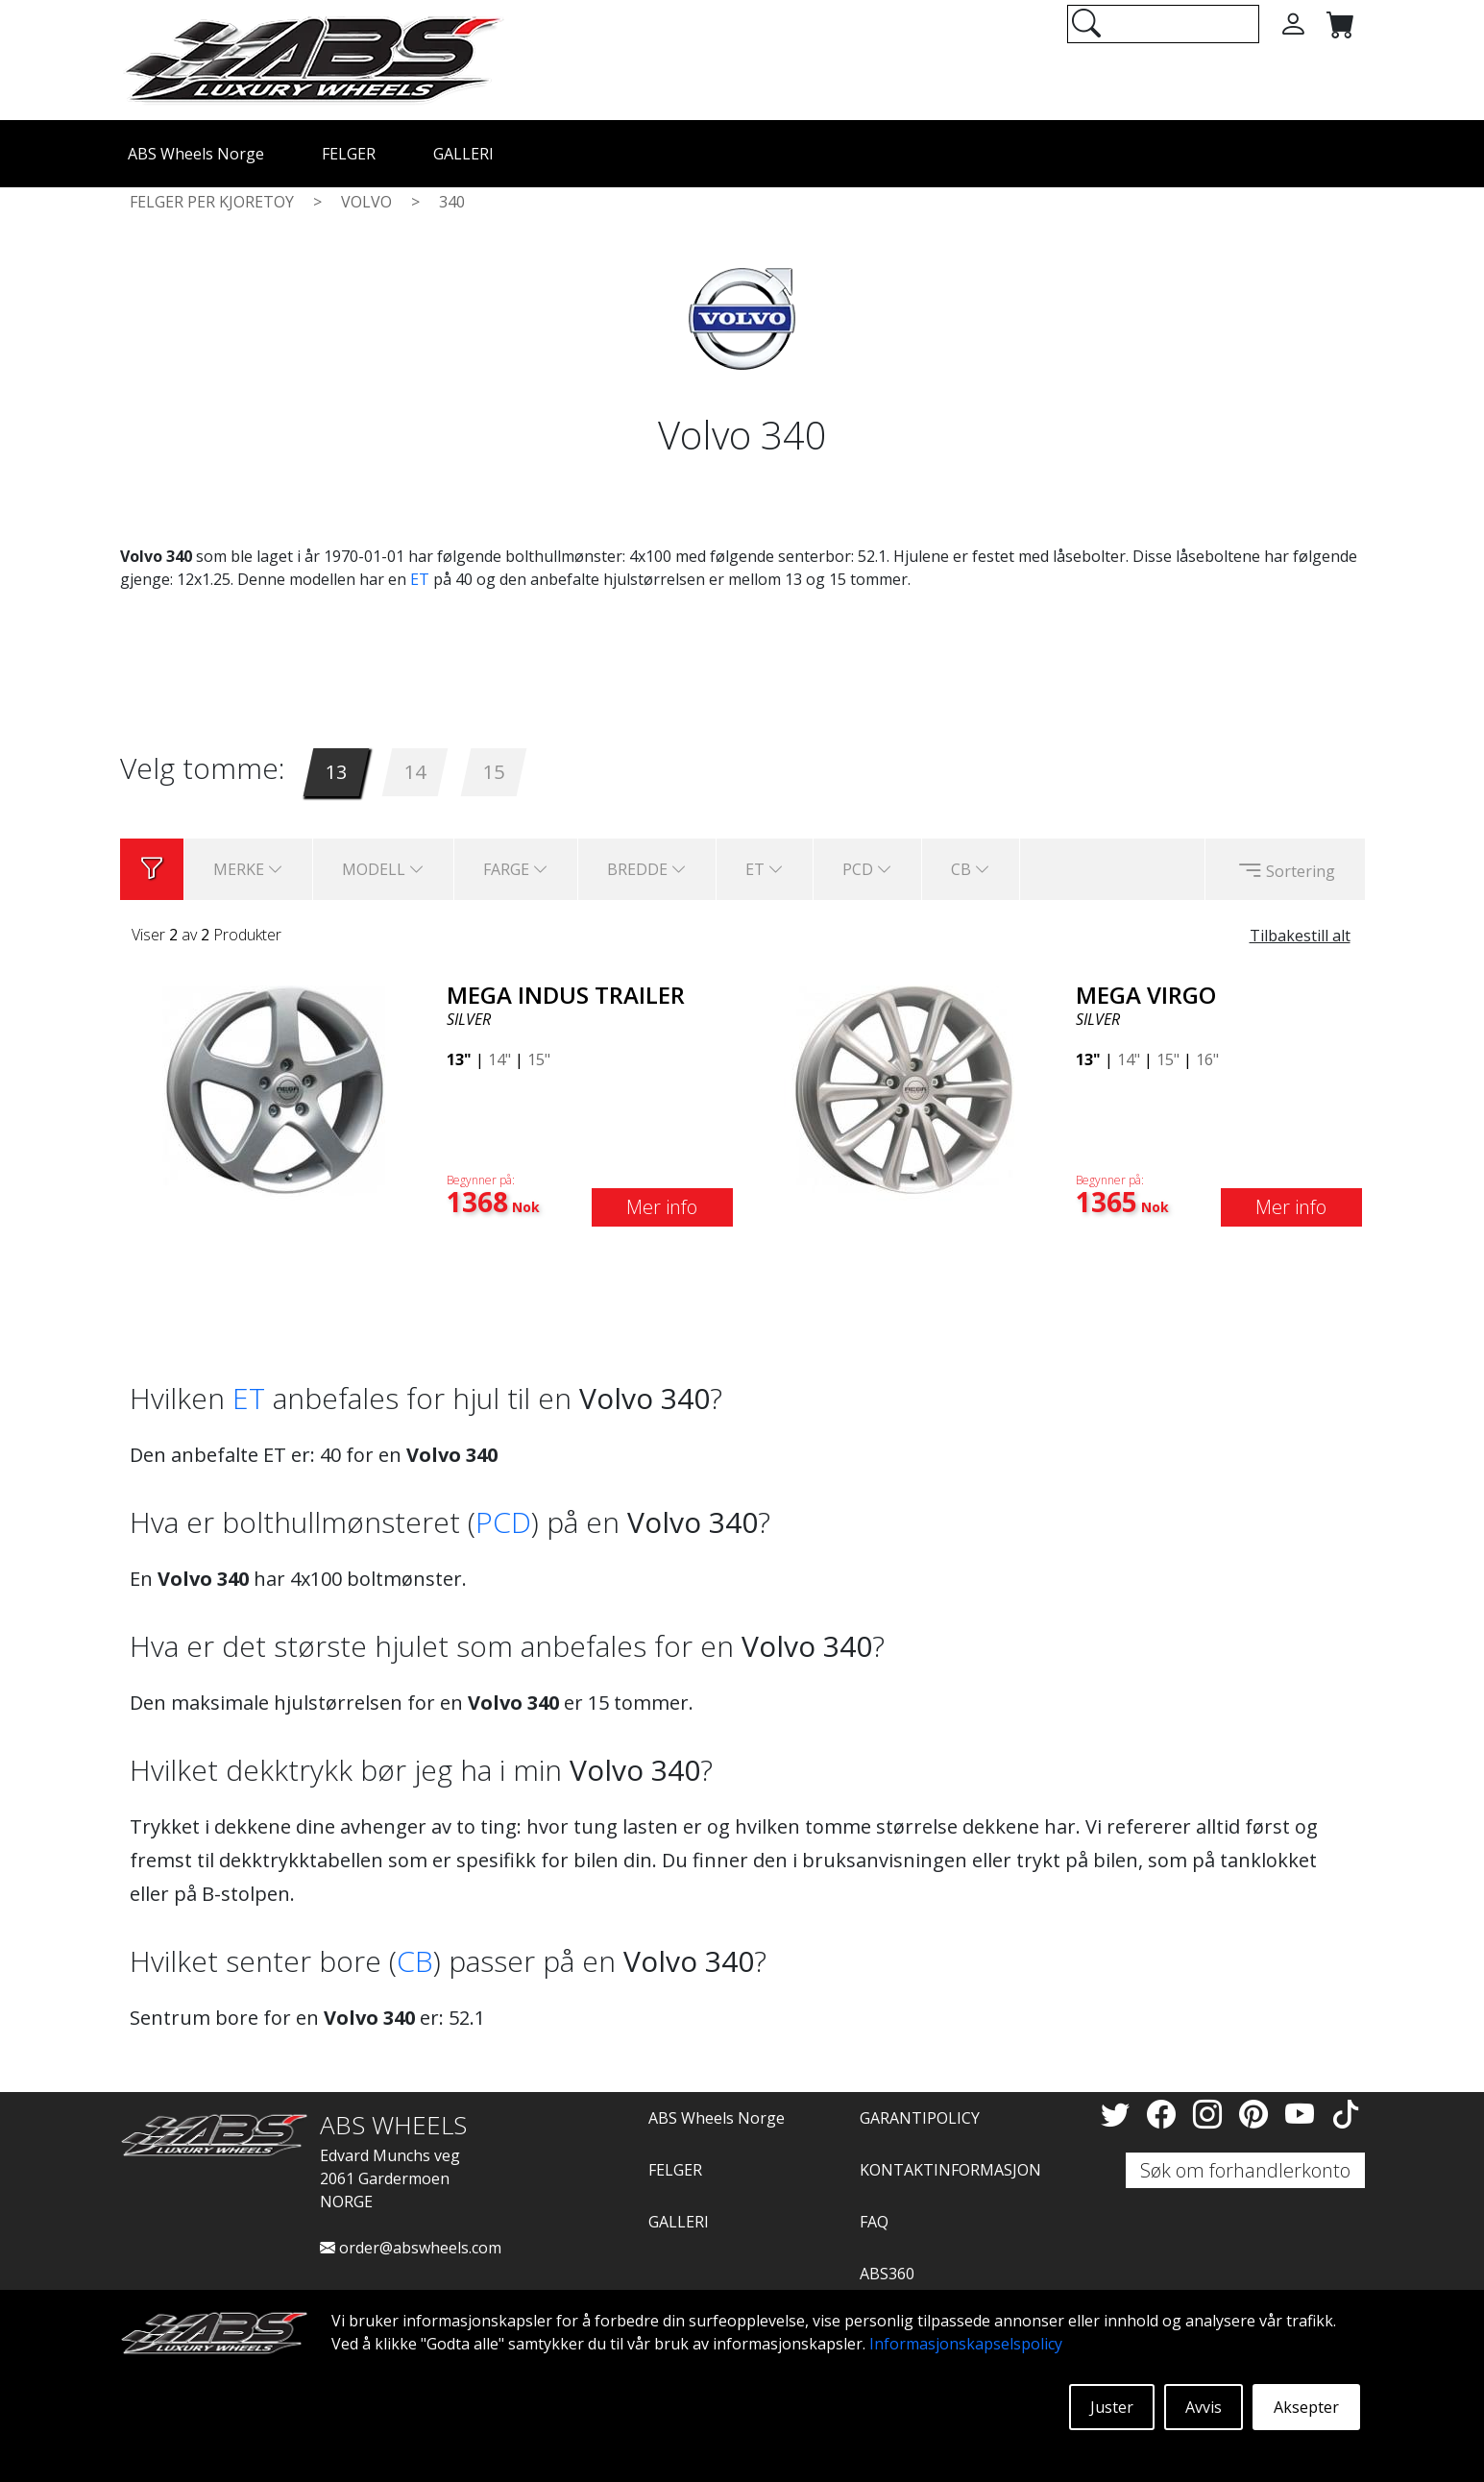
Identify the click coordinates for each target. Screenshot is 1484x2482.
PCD (503, 1522)
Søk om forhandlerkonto (1245, 2170)
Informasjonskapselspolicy (965, 2343)
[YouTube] (1303, 2113)
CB (415, 1961)
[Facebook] (1165, 2113)
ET (419, 579)
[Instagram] (1211, 2113)
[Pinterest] (1257, 2113)
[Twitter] (1119, 2113)
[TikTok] (1345, 2113)
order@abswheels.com (410, 2247)
